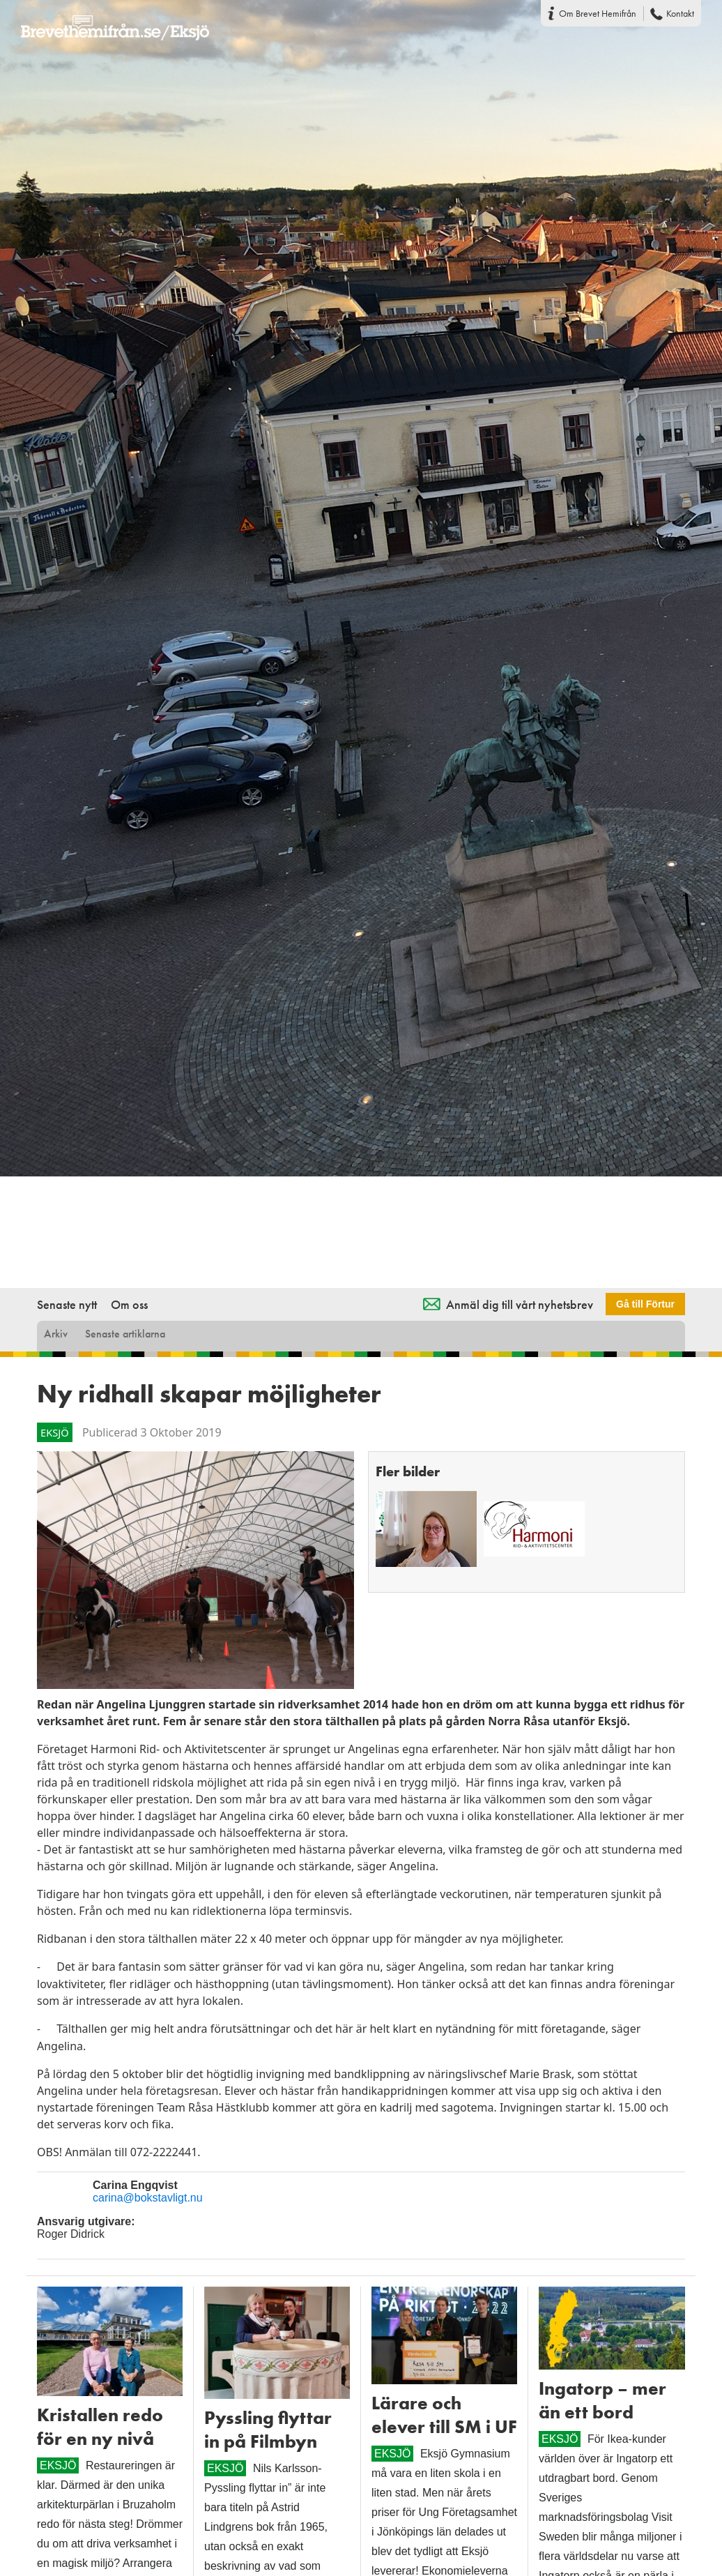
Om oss (129, 1304)
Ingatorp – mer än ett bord (602, 2400)
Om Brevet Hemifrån (597, 13)
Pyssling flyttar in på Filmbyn (268, 2429)
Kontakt (680, 13)
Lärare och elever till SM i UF (444, 2415)
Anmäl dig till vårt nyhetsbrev (519, 1304)
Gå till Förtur (645, 1304)
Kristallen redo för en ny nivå (100, 2426)
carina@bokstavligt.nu (148, 2198)
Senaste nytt (67, 1304)
